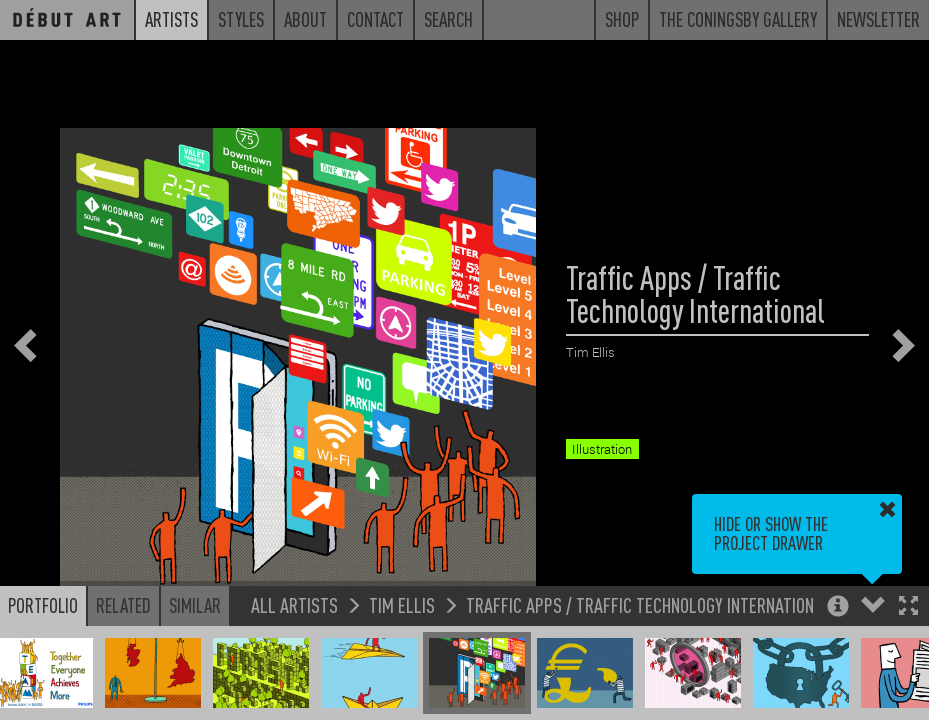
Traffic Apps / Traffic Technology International (648, 604)
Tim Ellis (402, 604)
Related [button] (123, 605)
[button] (908, 607)
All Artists (294, 604)
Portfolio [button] (43, 605)
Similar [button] (195, 605)
